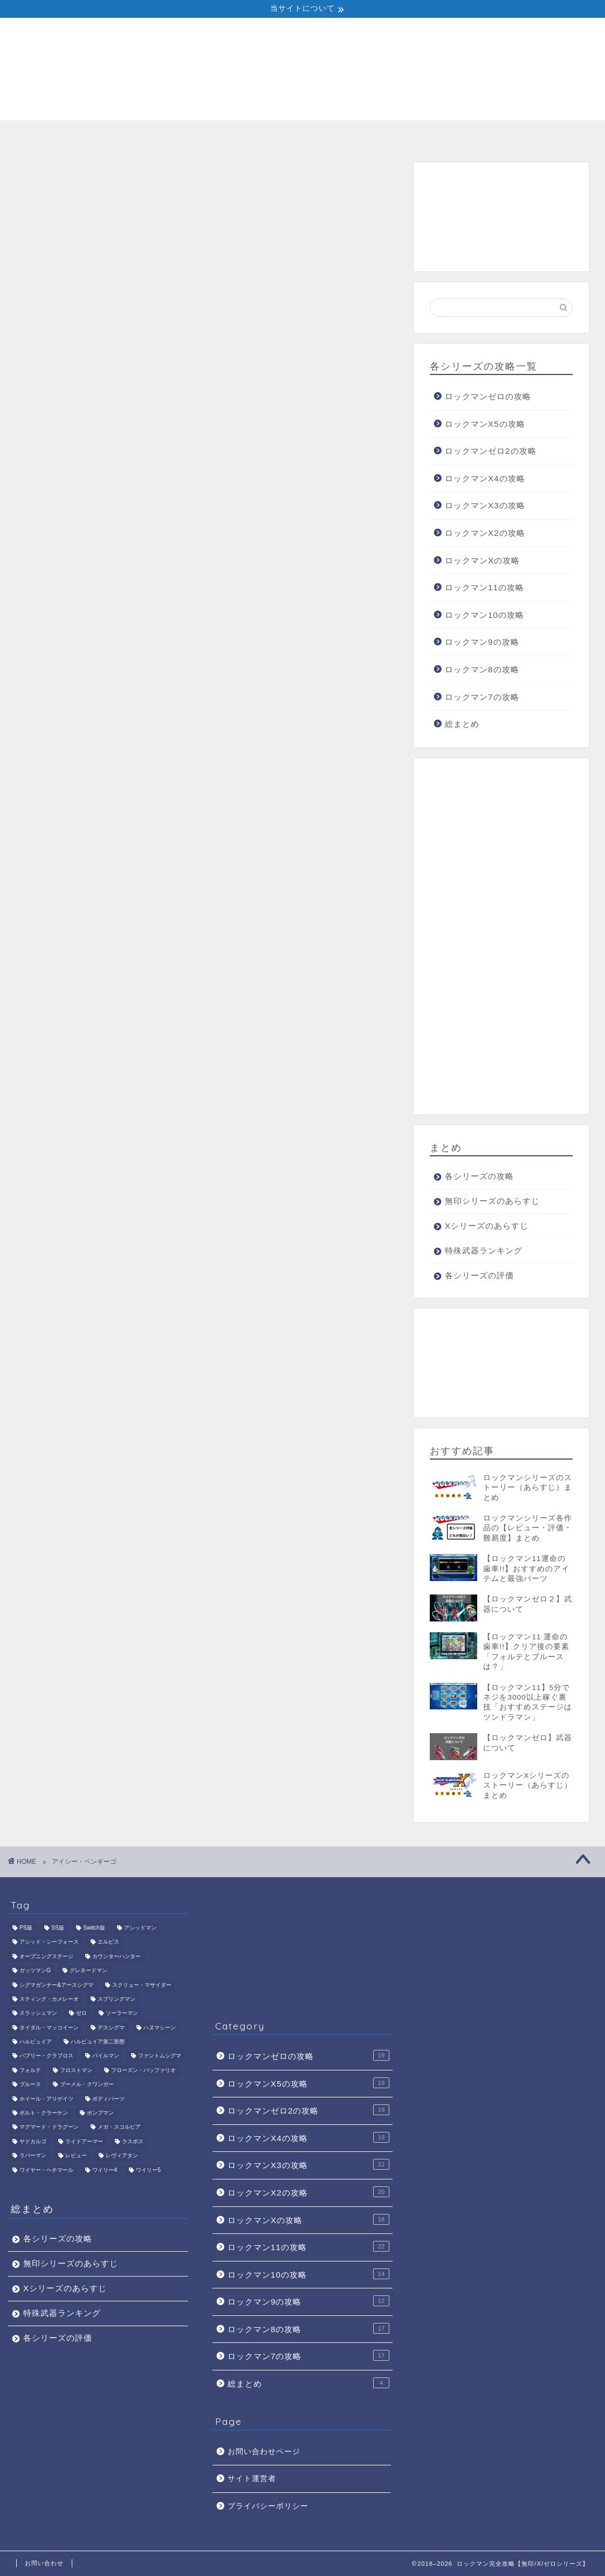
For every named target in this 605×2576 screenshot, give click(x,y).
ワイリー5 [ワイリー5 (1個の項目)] (148, 2170)
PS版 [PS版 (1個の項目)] (25, 1928)
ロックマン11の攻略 (484, 587)
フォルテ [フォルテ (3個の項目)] (30, 2070)
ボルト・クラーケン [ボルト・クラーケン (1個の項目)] (43, 2113)
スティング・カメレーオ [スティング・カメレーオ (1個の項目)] (49, 1999)
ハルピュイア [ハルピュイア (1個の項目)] (35, 2042)
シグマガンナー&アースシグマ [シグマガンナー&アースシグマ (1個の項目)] (56, 1985)
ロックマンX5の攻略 (485, 423)
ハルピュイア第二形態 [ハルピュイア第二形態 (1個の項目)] (98, 2042)
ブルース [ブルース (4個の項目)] (30, 2085)
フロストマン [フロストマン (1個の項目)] (76, 2070)
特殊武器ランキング (419, 134)
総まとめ (462, 723)
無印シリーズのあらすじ (186, 138)
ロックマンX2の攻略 (485, 532)
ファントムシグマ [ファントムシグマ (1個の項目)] (159, 2056)
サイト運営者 (252, 2479)
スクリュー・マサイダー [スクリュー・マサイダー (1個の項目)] (141, 1985)
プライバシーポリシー (268, 2506)
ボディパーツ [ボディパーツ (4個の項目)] (108, 2099)
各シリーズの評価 (535, 134)
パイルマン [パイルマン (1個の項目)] (105, 2056)
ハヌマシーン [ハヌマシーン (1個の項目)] (159, 2027)
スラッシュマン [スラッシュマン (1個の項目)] (38, 2013)
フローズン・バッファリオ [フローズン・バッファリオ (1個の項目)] (143, 2070)
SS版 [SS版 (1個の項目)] (57, 1928)
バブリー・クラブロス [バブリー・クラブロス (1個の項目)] (46, 2056)
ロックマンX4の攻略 (485, 478)
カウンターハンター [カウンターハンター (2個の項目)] (116, 1956)
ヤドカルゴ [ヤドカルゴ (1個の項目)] (32, 2141)
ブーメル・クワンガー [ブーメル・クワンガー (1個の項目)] (87, 2085)
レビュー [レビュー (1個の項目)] (76, 2156)
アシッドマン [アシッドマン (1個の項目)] (140, 1928)
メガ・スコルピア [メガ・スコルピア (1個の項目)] (119, 2127)
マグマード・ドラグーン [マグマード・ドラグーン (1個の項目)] (49, 2127)
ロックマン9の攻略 (482, 641)
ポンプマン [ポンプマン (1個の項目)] (100, 2113)
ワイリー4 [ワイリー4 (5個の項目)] (104, 2170)
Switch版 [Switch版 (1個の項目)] (94, 1928)
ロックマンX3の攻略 (485, 505)
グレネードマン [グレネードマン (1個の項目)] (88, 1971)
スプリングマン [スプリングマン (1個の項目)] (116, 1999)
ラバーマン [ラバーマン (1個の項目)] (32, 2156)
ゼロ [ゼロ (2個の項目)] (81, 2013)
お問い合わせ (44, 2563)
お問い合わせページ (264, 2452)
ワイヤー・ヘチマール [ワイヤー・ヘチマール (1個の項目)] (46, 2170)
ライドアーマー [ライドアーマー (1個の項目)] (84, 2141)
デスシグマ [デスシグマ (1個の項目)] (111, 2027)
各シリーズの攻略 (69, 134)
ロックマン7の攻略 (482, 696)
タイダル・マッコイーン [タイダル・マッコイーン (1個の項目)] (49, 2027)
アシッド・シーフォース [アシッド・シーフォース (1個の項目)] (49, 1942)
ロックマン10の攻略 (484, 614)
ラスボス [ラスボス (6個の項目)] (132, 2141)
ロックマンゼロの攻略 (488, 396)
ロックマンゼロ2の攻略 (490, 450)
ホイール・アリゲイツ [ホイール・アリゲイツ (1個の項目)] (46, 2099)
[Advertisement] (501, 217)
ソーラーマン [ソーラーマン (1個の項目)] (122, 2013)
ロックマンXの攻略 (482, 560)
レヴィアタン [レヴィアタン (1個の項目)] (122, 2156)
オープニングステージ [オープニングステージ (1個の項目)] (46, 1956)
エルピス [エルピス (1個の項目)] (108, 1942)
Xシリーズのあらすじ (302, 134)
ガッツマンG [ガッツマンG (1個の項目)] (35, 1971)
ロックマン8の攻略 (482, 669)
